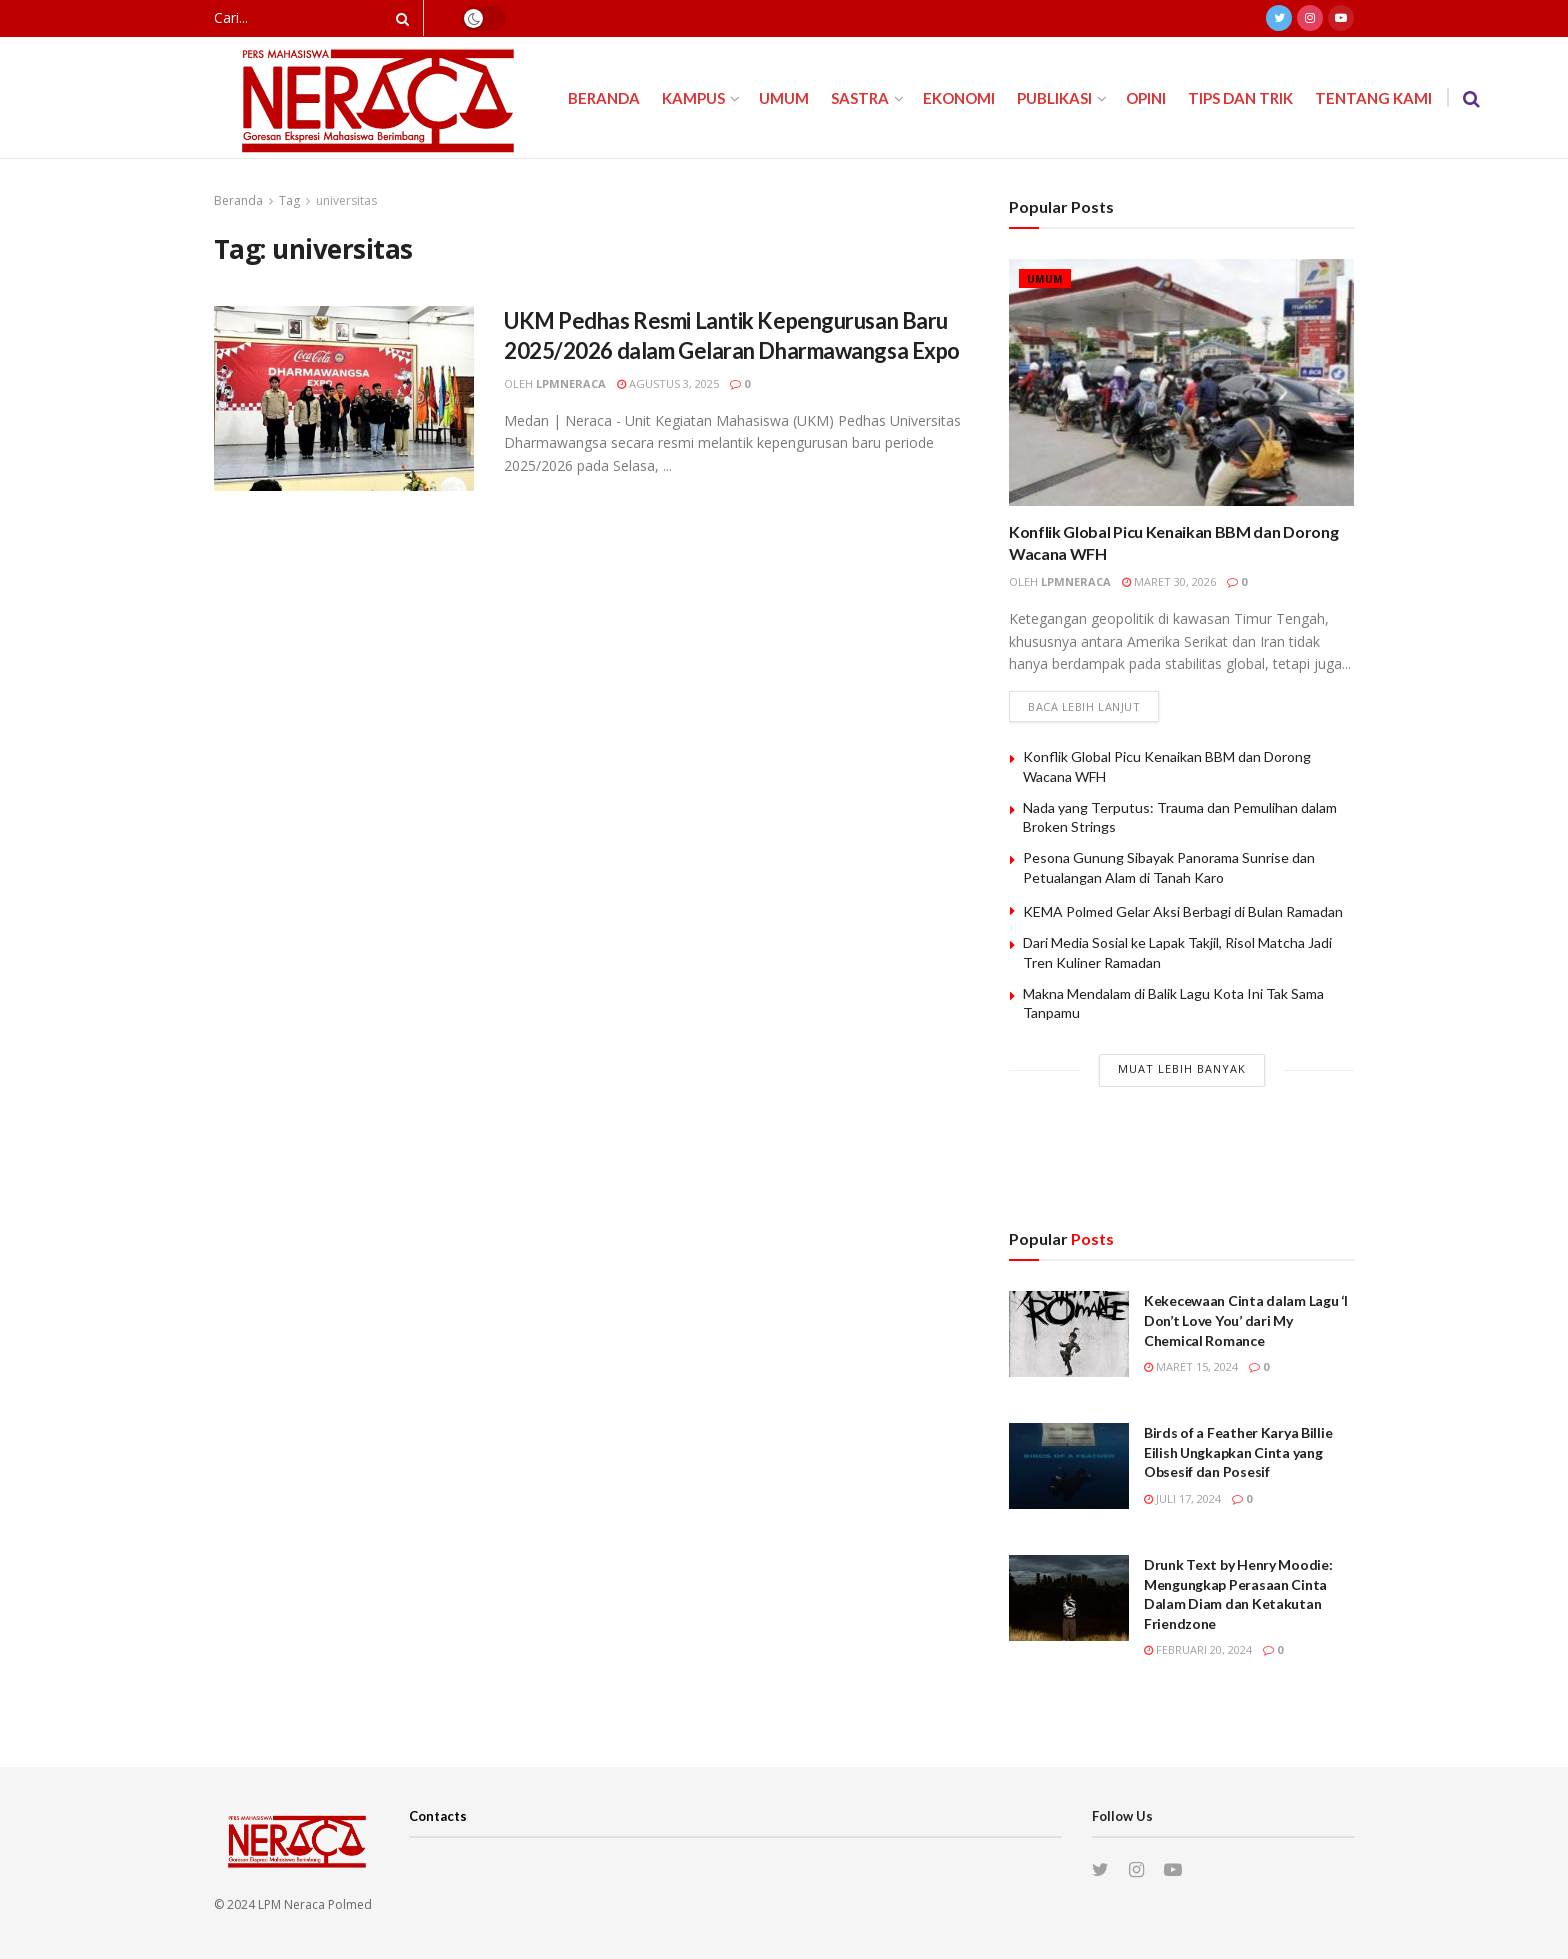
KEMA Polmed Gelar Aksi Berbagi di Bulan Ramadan (1183, 911)
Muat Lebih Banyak (1182, 1068)
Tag (289, 200)
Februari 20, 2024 (1198, 1649)
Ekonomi (959, 98)
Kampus (693, 98)
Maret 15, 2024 (1191, 1366)
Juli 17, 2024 (1182, 1498)
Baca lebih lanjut (1084, 706)
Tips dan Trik (1240, 98)
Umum (784, 98)
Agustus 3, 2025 (668, 383)
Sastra (860, 98)
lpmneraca (571, 383)
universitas (346, 200)
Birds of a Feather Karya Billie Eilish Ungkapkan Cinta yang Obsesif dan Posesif (1238, 1452)
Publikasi (1054, 98)
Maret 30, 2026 (1169, 581)
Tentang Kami (1373, 98)
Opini (1146, 98)
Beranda (604, 98)
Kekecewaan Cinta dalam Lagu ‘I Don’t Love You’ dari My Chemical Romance (1246, 1320)
